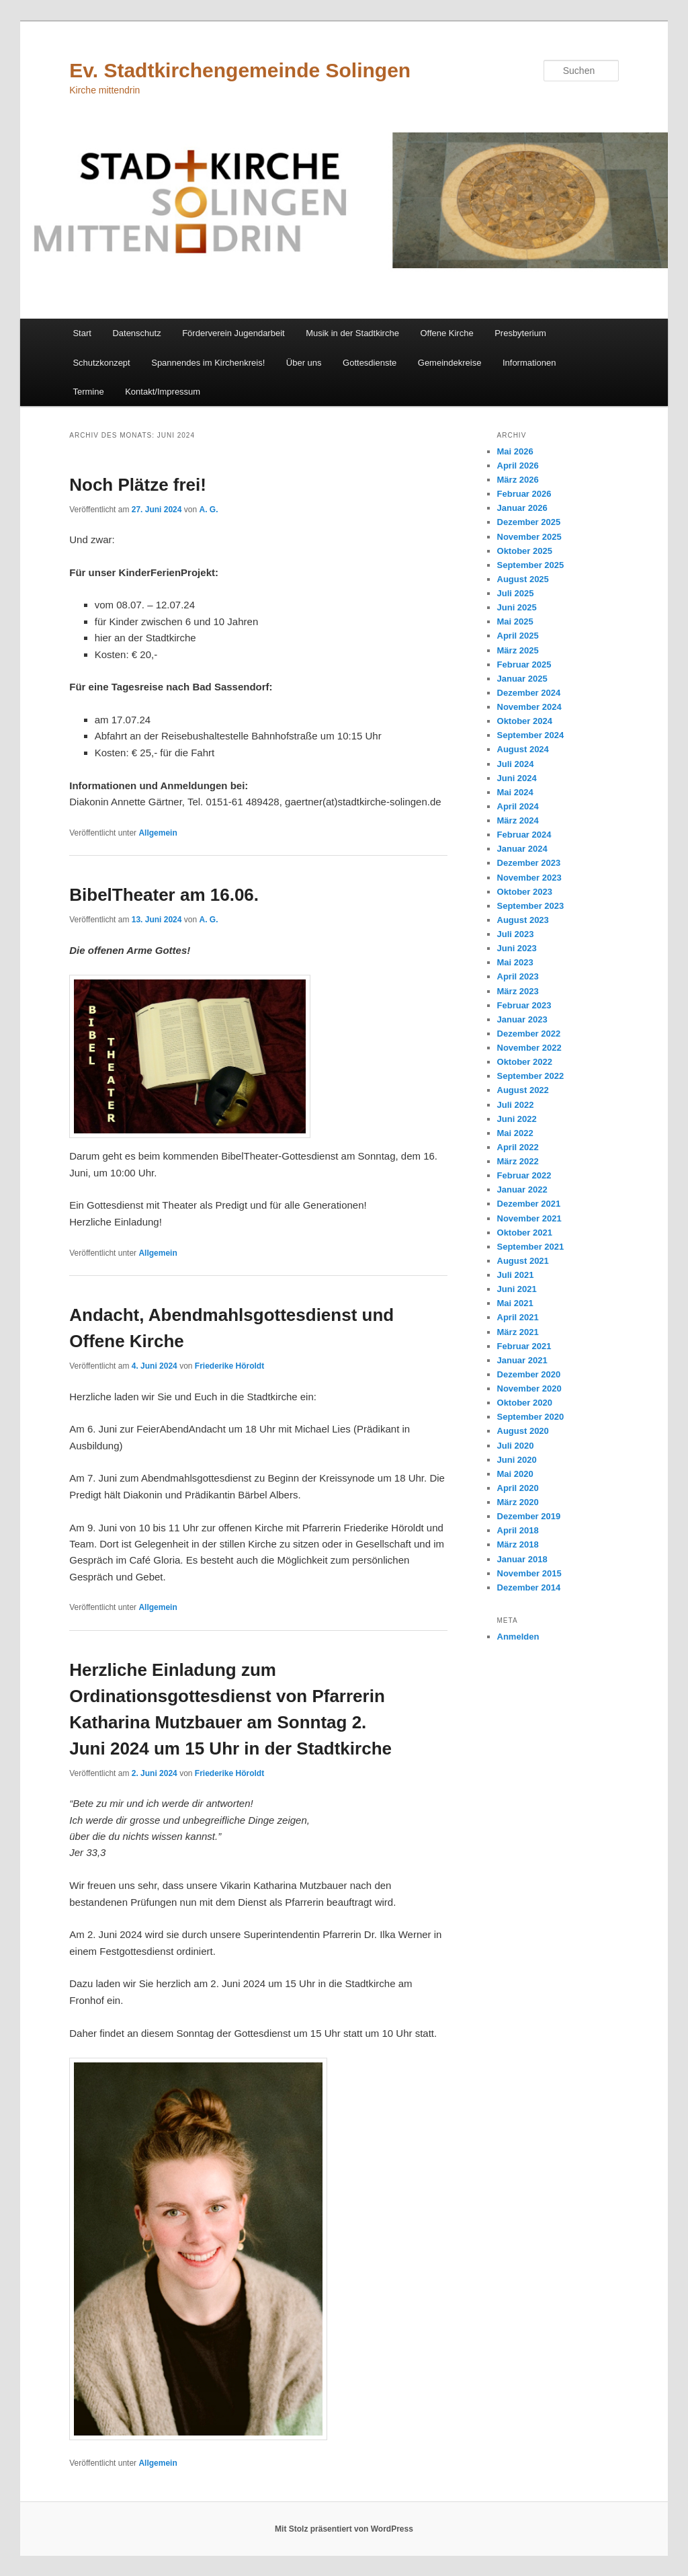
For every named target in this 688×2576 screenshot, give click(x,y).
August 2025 (523, 579)
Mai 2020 (515, 1474)
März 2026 (518, 480)
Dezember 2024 (529, 693)
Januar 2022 (522, 1189)
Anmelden (518, 1637)
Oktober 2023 (524, 892)
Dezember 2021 (529, 1204)
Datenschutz (136, 333)
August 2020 (523, 1431)
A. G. (209, 509)
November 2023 (529, 878)
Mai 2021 (515, 1303)
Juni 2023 (517, 948)
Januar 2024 (522, 849)
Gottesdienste (369, 363)
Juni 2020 (517, 1460)
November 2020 (529, 1388)
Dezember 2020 (529, 1374)
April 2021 (518, 1317)
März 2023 (518, 991)
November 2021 (529, 1218)
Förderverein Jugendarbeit (233, 333)
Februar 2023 (524, 1005)
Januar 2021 (522, 1360)
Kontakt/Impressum (162, 392)
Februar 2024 (524, 835)
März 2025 (518, 650)
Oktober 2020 (524, 1403)
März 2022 (518, 1161)
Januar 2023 (522, 1019)
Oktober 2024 (524, 721)
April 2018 (518, 1530)
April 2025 (518, 636)
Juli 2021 (515, 1275)
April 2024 (518, 806)
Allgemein (157, 833)
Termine (88, 392)
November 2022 (529, 1048)
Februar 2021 (524, 1346)
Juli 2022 (515, 1105)
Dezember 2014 (529, 1587)
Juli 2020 (515, 1446)
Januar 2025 (522, 679)
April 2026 (518, 465)
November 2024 (529, 707)
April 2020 (518, 1488)
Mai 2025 (515, 621)
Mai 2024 (515, 792)
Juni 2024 (517, 778)
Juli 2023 (515, 934)
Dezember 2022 (529, 1034)
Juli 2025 (515, 593)
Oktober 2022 (524, 1062)
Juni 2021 (517, 1289)
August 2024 (523, 749)
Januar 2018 (522, 1559)
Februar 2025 (524, 664)
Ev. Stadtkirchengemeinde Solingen (240, 70)
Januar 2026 (522, 508)
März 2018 (518, 1544)
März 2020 (518, 1502)
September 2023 (530, 906)
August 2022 (523, 1090)
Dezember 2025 (529, 522)
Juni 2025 (517, 607)
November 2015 (529, 1573)
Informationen (529, 363)
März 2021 (518, 1332)
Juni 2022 (517, 1119)
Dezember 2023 (529, 863)
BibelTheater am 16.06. (164, 895)
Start (82, 333)
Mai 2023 (515, 962)
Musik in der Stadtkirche (352, 333)
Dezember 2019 (529, 1516)
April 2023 (518, 976)
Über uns (304, 363)
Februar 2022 (524, 1175)
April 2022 (518, 1147)
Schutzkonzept (101, 363)
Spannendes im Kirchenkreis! (208, 363)
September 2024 (530, 735)
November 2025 (529, 537)
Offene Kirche (446, 333)
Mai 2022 (515, 1133)
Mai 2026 (515, 451)
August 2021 (523, 1261)
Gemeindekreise (450, 363)
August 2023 (523, 920)
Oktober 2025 (524, 551)
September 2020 (530, 1417)
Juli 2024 (515, 764)
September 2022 (530, 1076)
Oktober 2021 (524, 1232)
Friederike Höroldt (229, 1366)
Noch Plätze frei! (137, 485)
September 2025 (530, 565)
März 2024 (518, 820)
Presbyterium (520, 333)
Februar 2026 (524, 494)
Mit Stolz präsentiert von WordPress (344, 2529)
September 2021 (530, 1247)
